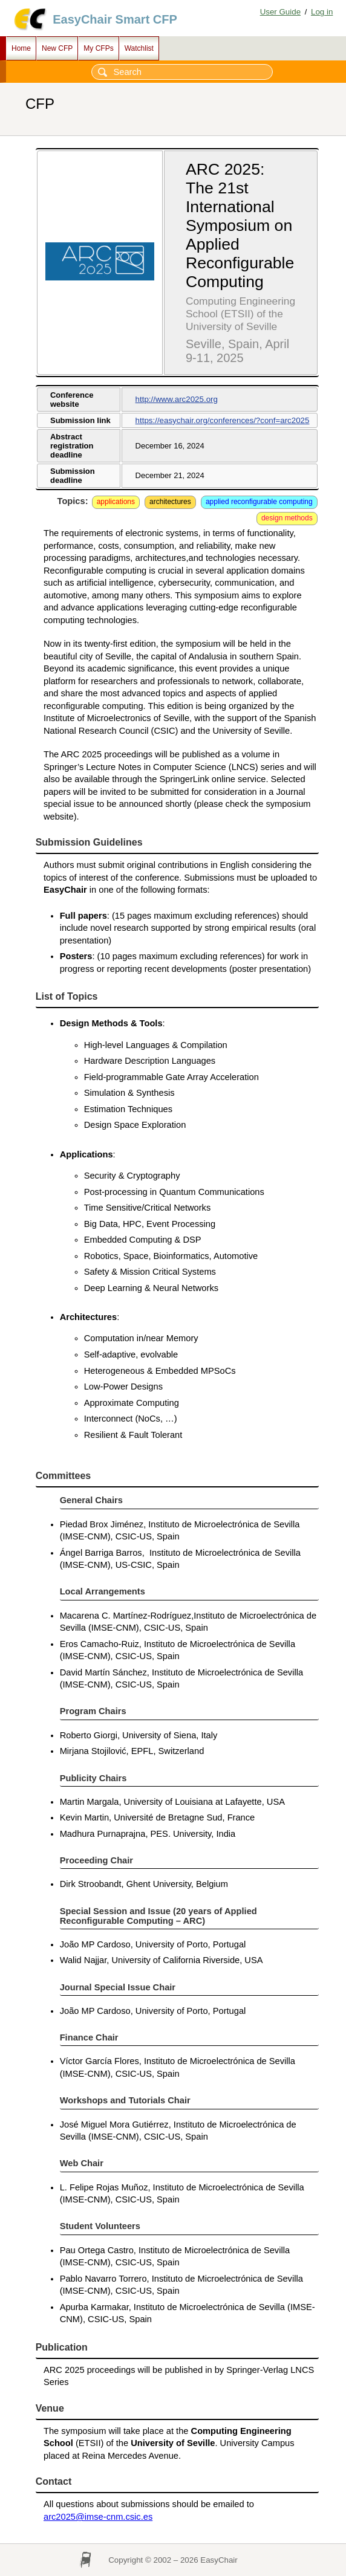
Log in (322, 11)
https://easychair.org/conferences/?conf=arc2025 (222, 420)
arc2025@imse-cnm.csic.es (98, 2517)
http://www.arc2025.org (176, 399)
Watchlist (139, 48)
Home (21, 48)
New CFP (57, 48)
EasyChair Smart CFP (115, 19)
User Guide (280, 11)
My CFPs (98, 48)
